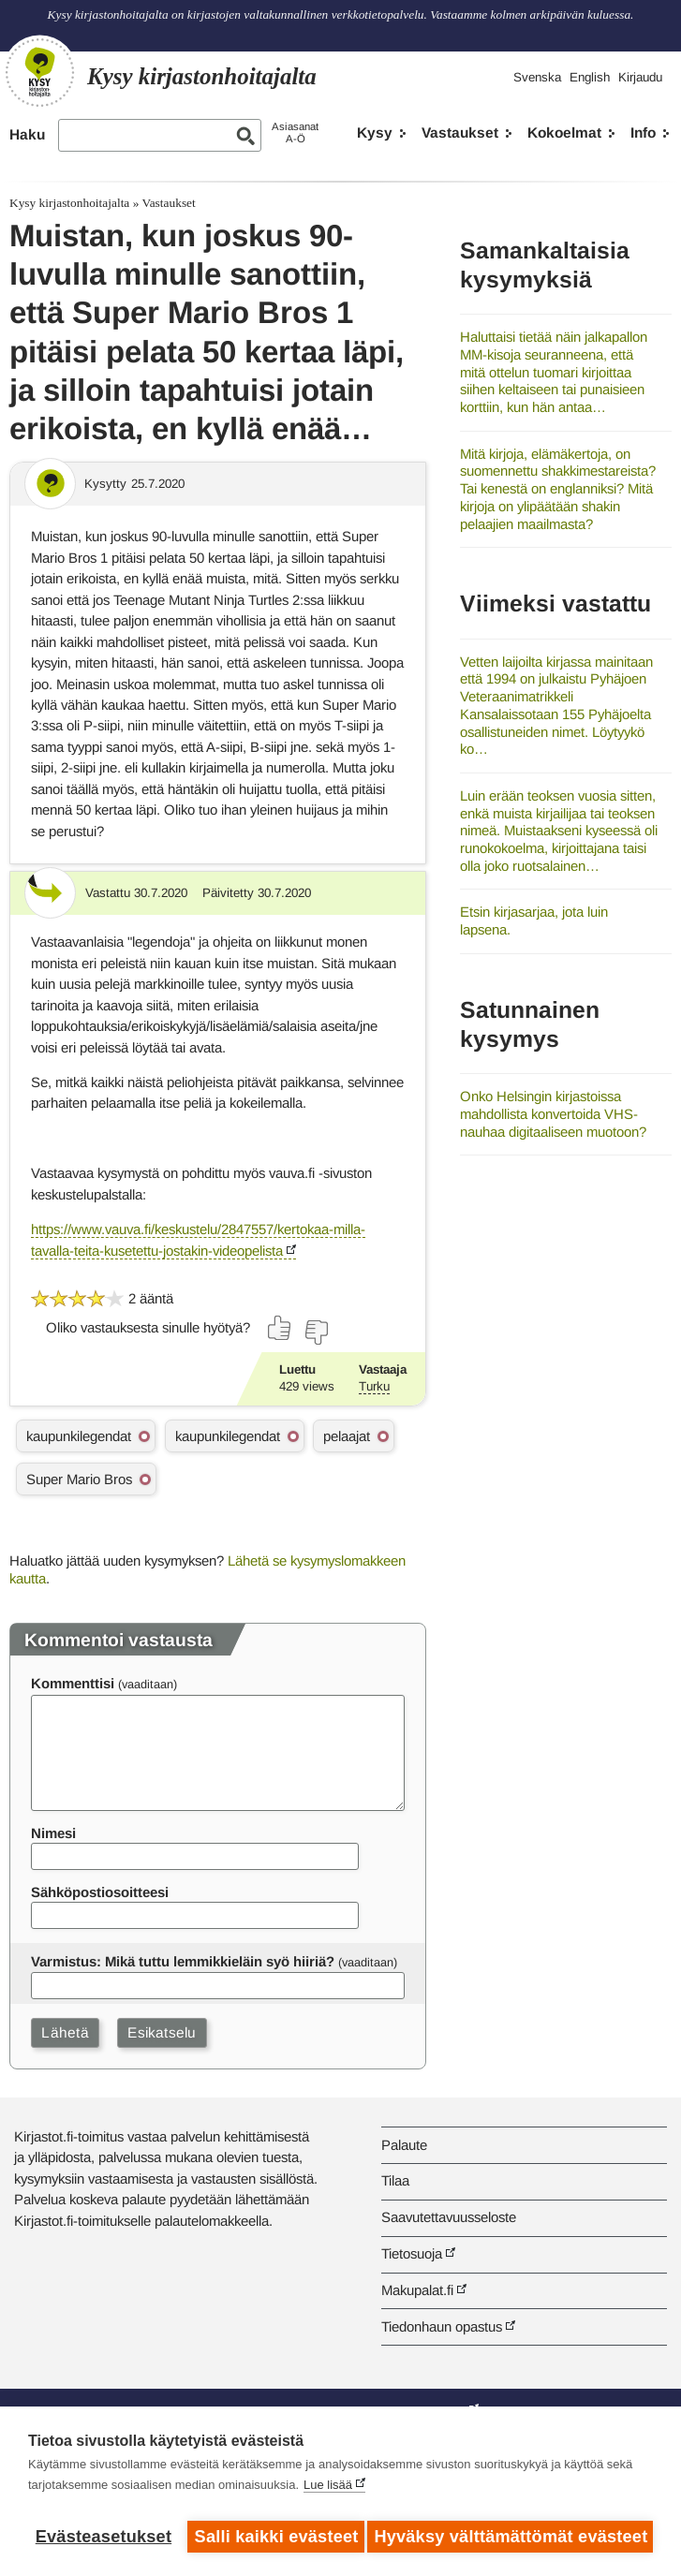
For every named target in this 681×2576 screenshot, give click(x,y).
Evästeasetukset (103, 2536)
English (590, 77)
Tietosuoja (411, 2253)
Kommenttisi (72, 1683)
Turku (374, 1386)
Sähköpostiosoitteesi (100, 1892)
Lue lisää (327, 2491)
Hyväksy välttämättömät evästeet (514, 2536)
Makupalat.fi (417, 2290)
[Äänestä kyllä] (280, 1328)
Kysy (374, 132)
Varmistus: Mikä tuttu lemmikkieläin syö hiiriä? (182, 1961)
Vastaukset (460, 132)
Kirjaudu (640, 77)
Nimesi (53, 1833)
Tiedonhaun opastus (441, 2326)
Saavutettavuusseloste (448, 2217)
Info (643, 132)
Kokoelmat (564, 132)
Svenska (537, 77)
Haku (27, 134)
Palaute (404, 2145)
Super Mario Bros (79, 1479)
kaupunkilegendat (78, 1436)
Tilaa (395, 2180)
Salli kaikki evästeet (275, 2536)
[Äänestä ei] (315, 1332)
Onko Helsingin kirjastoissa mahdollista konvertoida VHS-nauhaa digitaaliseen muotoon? (553, 1113)
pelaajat (346, 1436)
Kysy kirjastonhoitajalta (69, 203)
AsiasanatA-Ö (295, 132)
